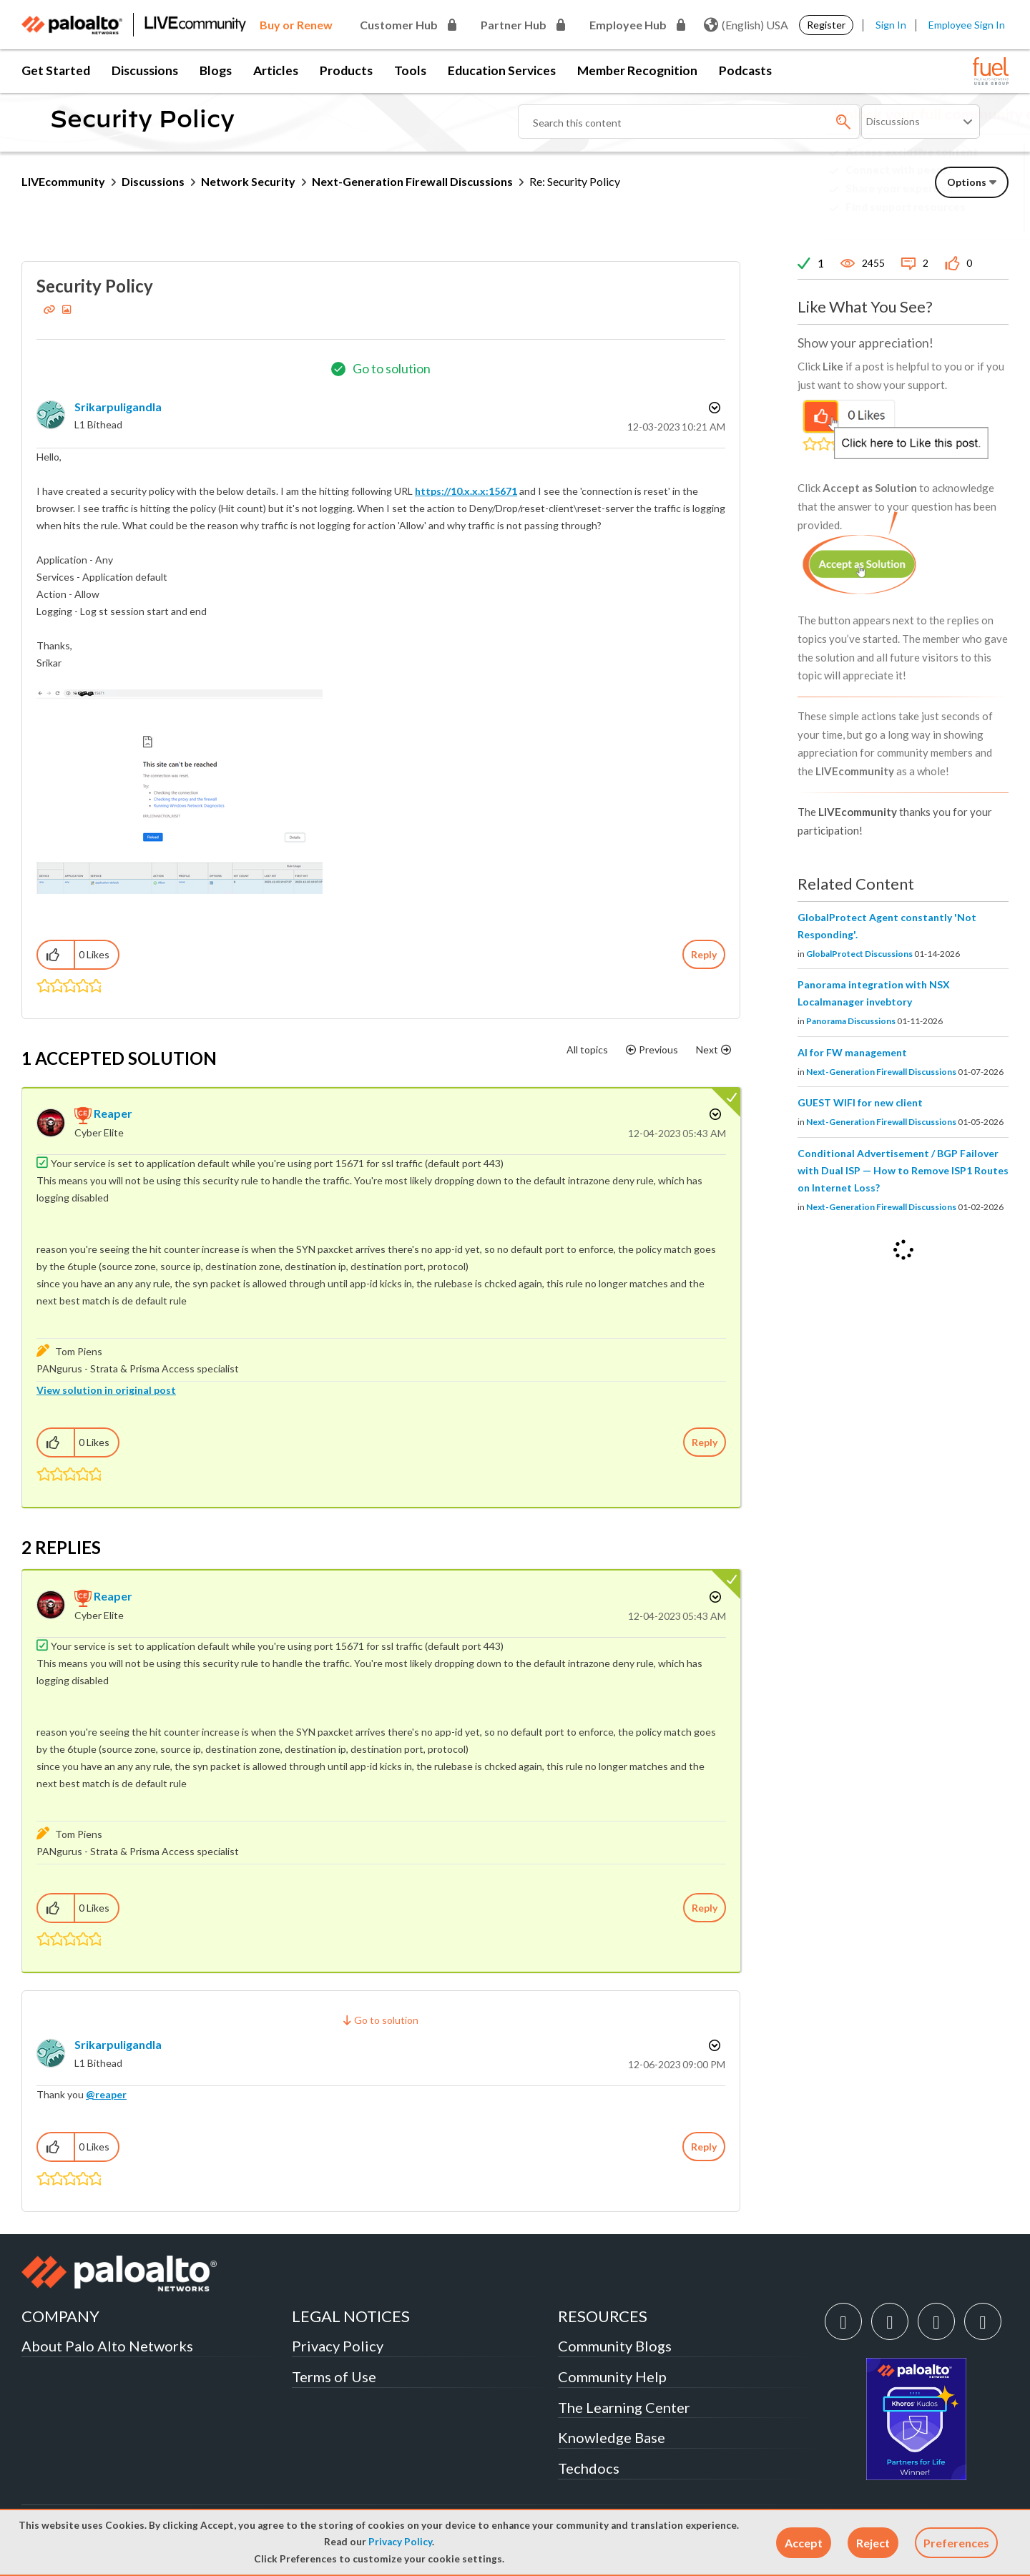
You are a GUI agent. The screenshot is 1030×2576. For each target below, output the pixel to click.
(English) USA (746, 25)
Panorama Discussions (851, 1021)
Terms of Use (334, 2376)
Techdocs (588, 2468)
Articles (275, 70)
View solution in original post (106, 1390)
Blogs (216, 70)
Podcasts (745, 70)
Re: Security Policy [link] (574, 181)
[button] (803, 2542)
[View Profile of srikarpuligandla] (118, 406)
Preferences (956, 2543)
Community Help (612, 2376)
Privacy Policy (400, 2541)
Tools (410, 70)
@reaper (106, 2094)
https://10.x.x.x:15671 (466, 491)
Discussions (145, 70)
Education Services (502, 70)
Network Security (248, 181)
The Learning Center (624, 2407)
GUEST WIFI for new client (860, 1102)
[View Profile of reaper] (113, 1113)
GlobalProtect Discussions (859, 953)
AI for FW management (852, 1052)
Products (346, 70)
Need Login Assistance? (944, 218)
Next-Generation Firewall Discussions (412, 181)
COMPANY (60, 2316)
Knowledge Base (611, 2437)
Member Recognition (637, 70)
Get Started (55, 70)
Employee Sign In (966, 25)
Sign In (891, 25)
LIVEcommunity (63, 181)
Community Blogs (615, 2345)
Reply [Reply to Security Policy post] (704, 954)
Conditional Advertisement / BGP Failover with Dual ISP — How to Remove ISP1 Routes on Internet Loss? (903, 1170)
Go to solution (392, 368)
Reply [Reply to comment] (704, 1442)
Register (826, 25)
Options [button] (713, 407)
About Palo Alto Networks (107, 2345)
